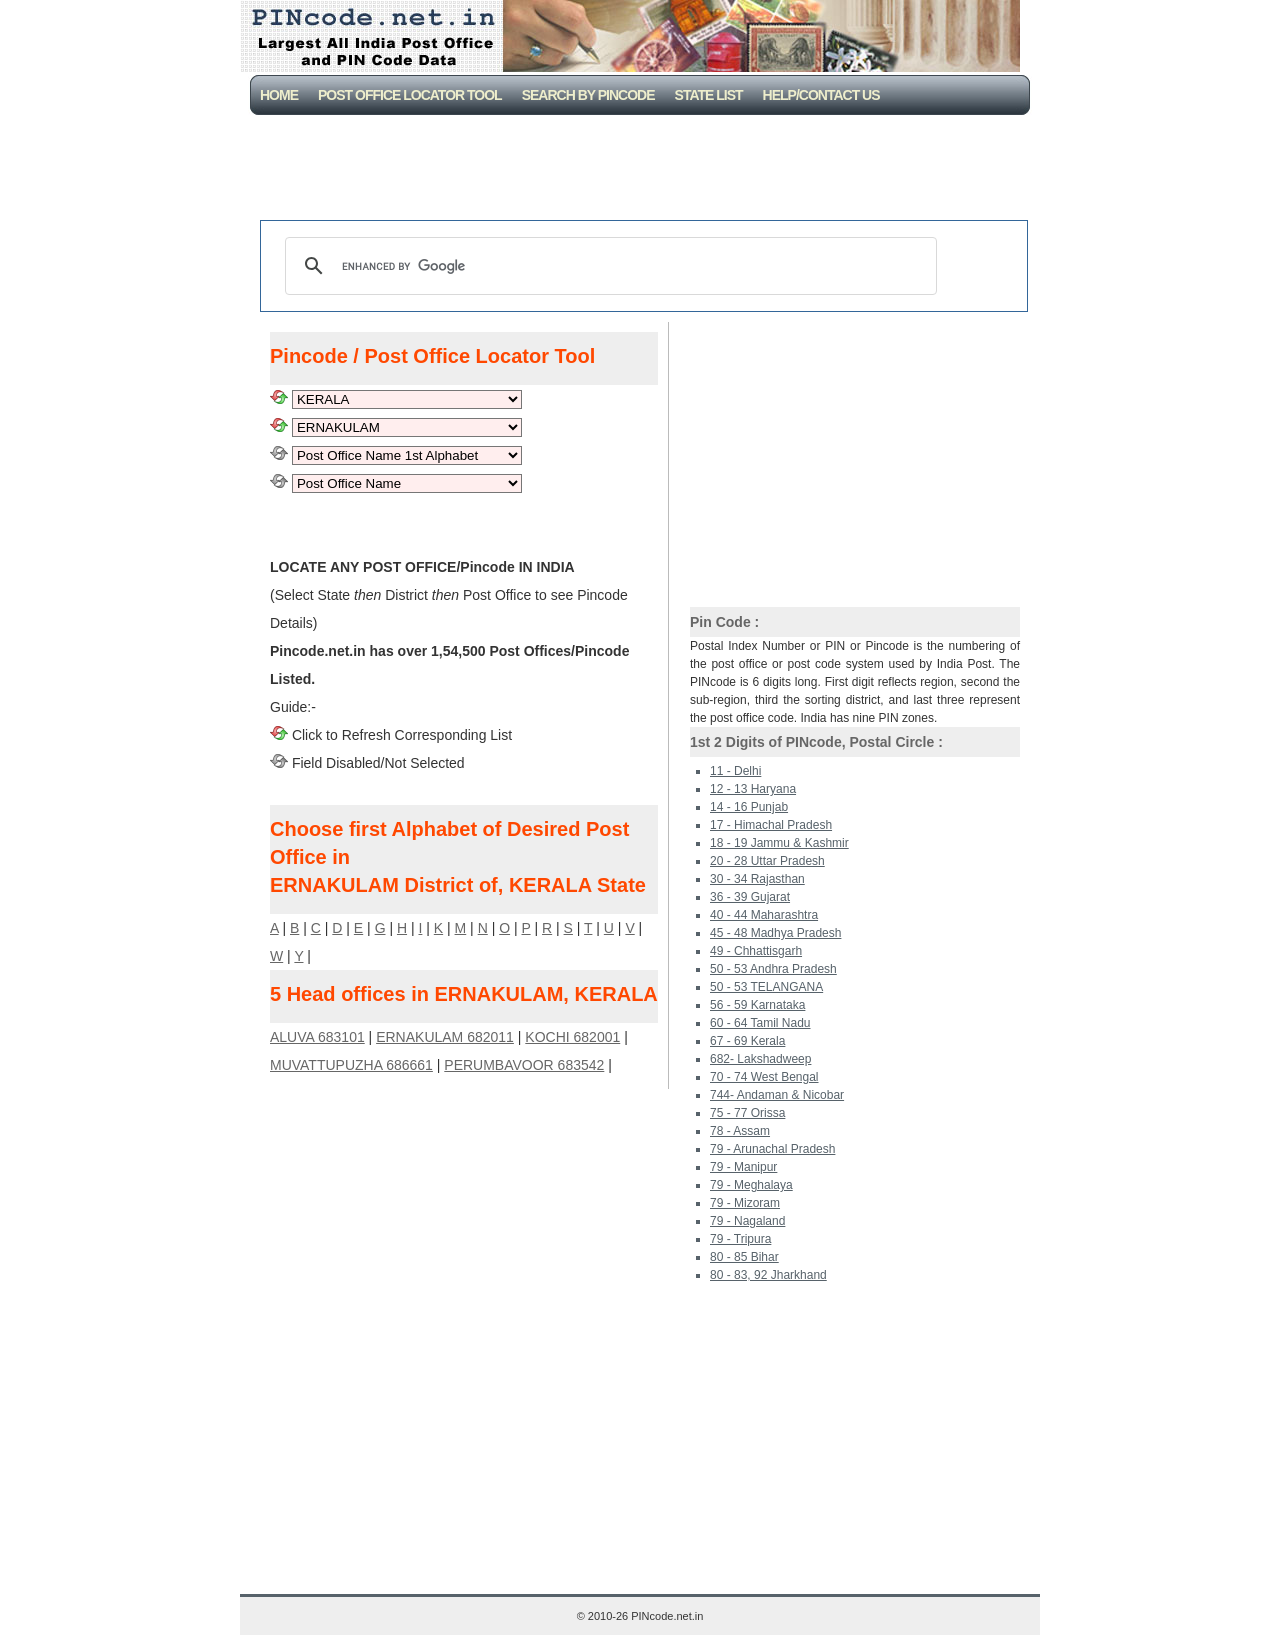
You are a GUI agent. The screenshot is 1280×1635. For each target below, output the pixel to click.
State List (709, 95)
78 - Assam (740, 1131)
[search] (608, 266)
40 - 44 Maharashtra (764, 915)
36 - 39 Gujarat (750, 897)
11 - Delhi (735, 771)
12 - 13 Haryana (753, 789)
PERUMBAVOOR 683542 (524, 1065)
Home (279, 95)
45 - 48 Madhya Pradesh (775, 933)
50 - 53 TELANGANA (766, 987)
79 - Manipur (743, 1167)
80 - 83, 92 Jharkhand (768, 1275)
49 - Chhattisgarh (756, 951)
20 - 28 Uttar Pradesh (767, 861)
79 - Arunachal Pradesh (772, 1149)
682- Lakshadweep (760, 1059)
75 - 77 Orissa (747, 1113)
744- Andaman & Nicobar (777, 1095)
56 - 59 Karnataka (757, 1005)
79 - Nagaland (747, 1221)
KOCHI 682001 (572, 1037)
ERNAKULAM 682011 (445, 1037)
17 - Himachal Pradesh (771, 825)
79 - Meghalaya (751, 1185)
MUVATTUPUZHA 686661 (351, 1065)
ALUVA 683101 (317, 1037)
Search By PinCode (588, 95)
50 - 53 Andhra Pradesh (773, 969)
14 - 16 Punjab (749, 807)
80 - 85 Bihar (744, 1257)
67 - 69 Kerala (747, 1041)
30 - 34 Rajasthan (757, 879)
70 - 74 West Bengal (764, 1077)
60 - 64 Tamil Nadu (760, 1023)
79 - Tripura (740, 1239)
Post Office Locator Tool (410, 95)
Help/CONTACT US (821, 95)
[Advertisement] (644, 170)
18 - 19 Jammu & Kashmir (779, 843)
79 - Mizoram (745, 1203)
